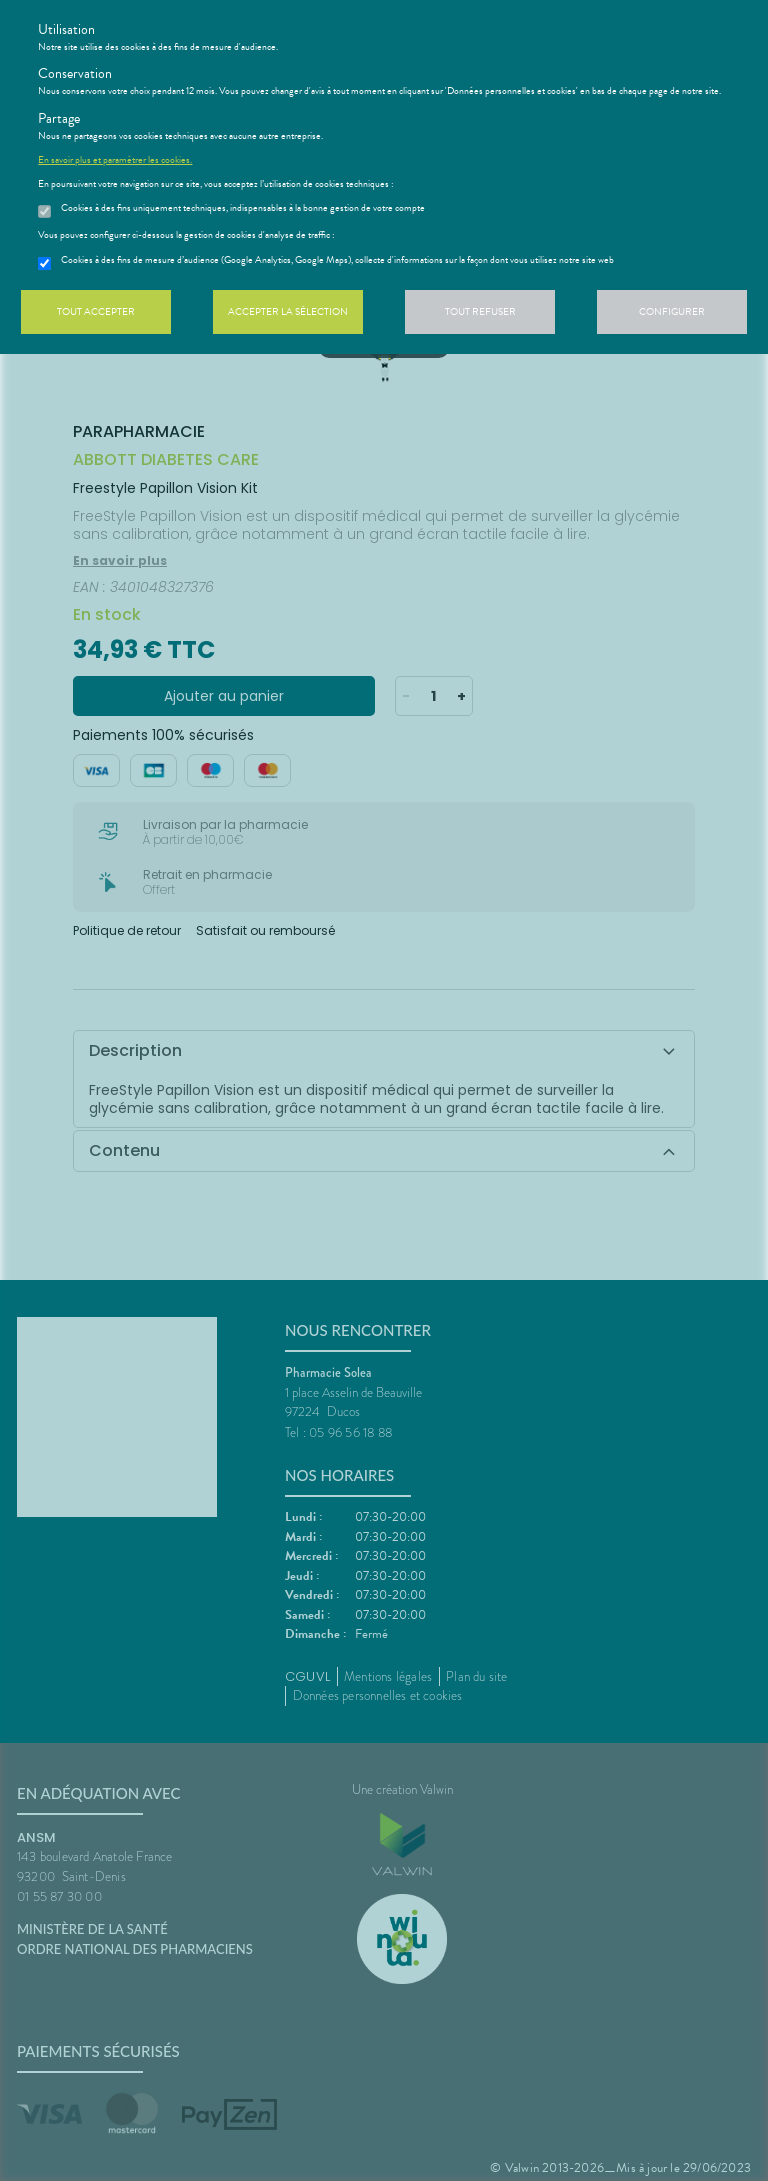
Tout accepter (96, 311)
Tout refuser (480, 311)
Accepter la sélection (288, 311)
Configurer (672, 311)
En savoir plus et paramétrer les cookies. (115, 160)
